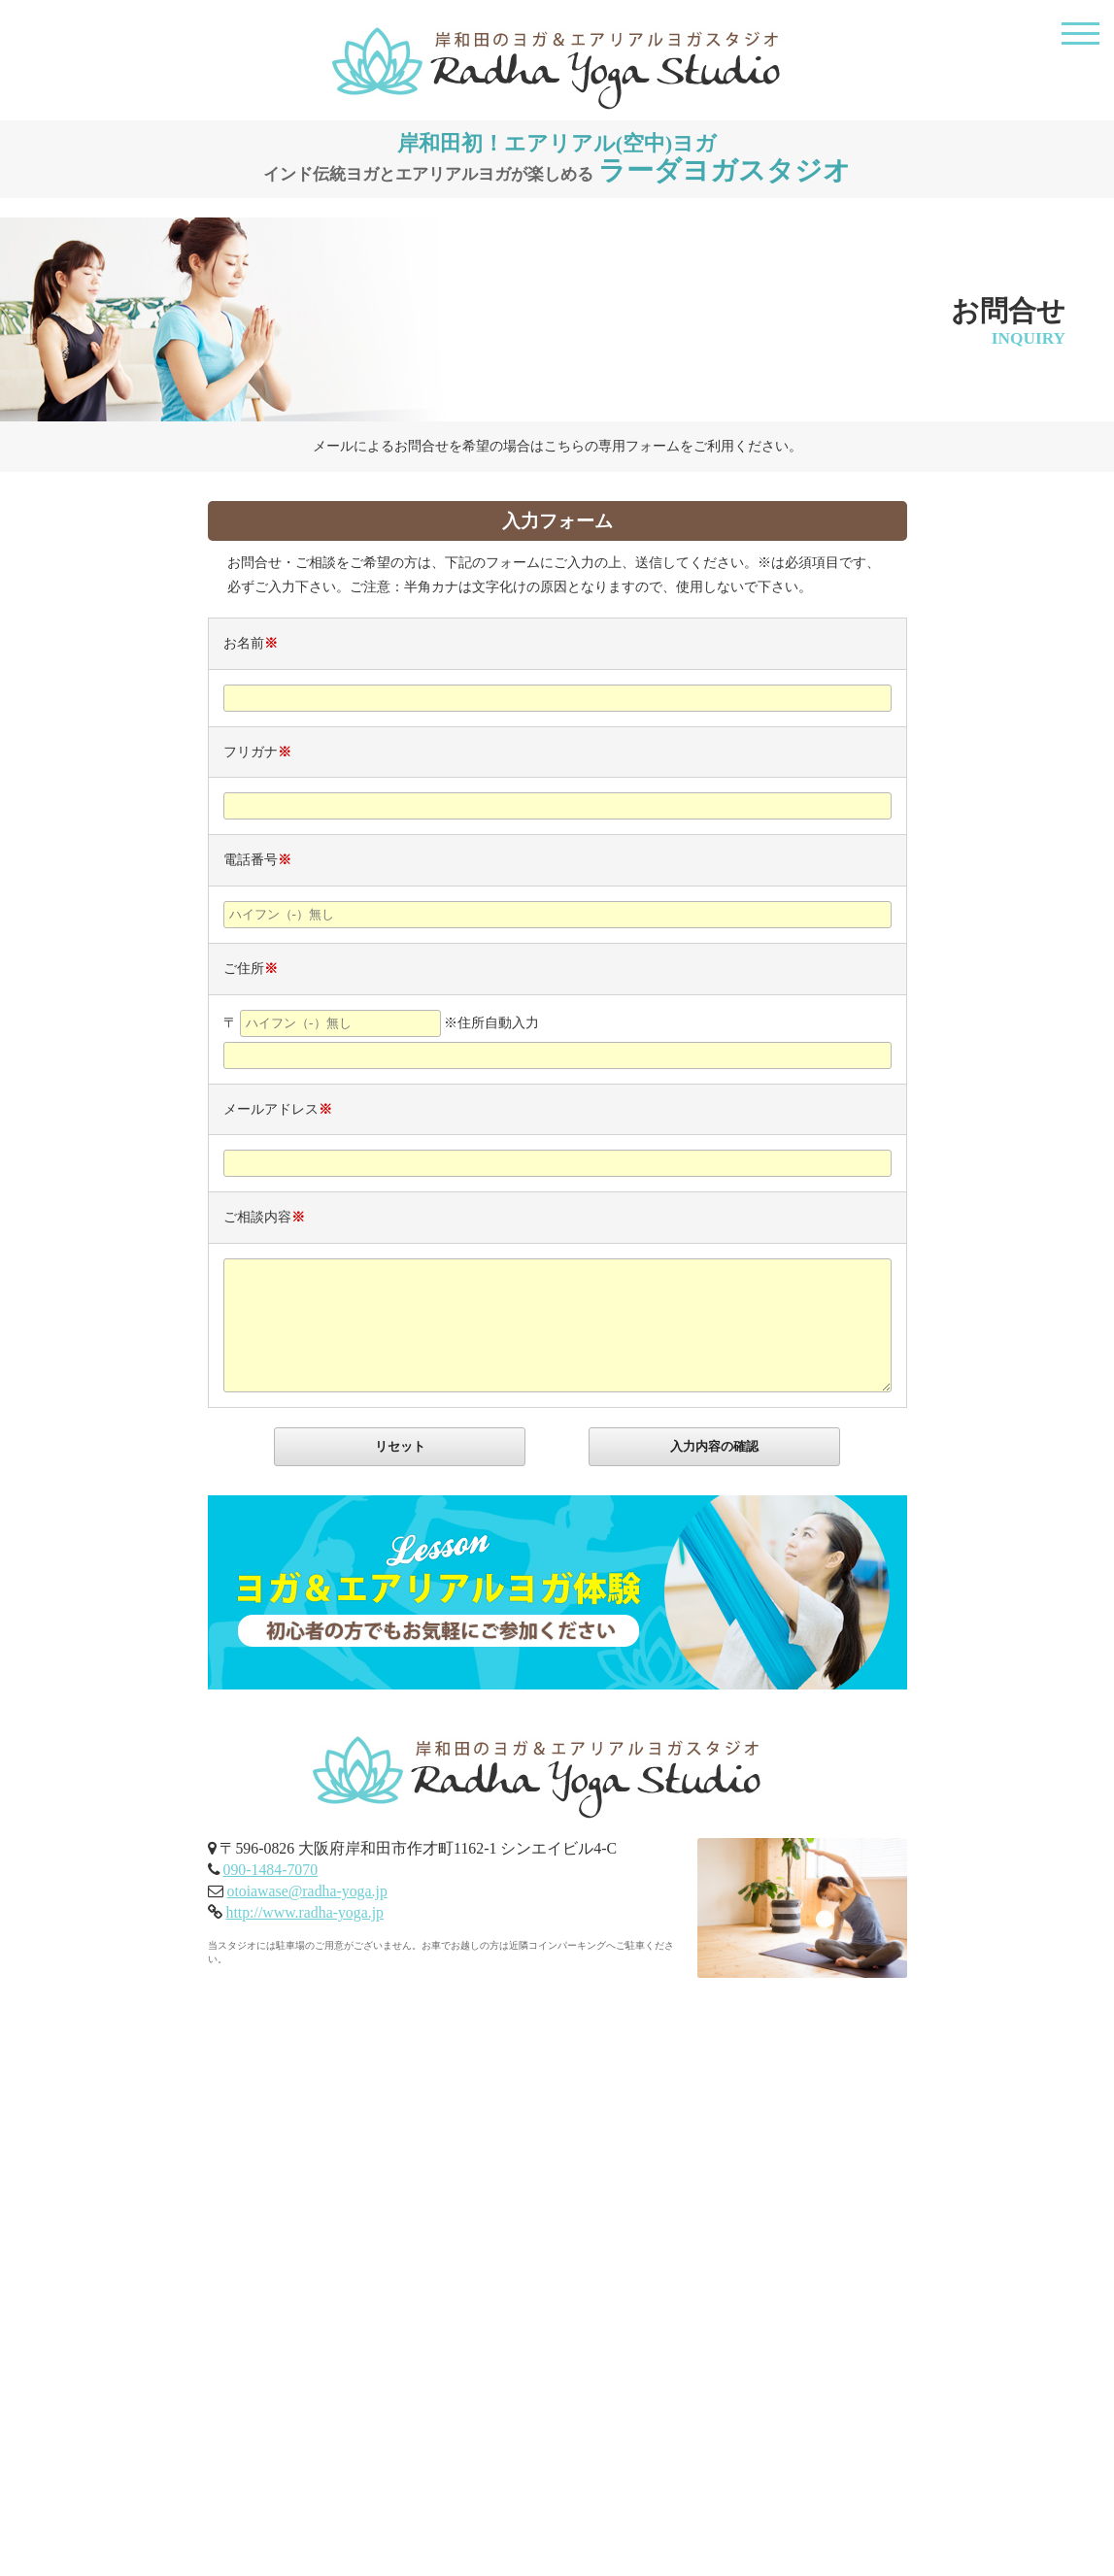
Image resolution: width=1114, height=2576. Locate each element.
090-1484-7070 (270, 1869)
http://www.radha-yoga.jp (304, 1912)
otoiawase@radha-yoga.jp (306, 1891)
